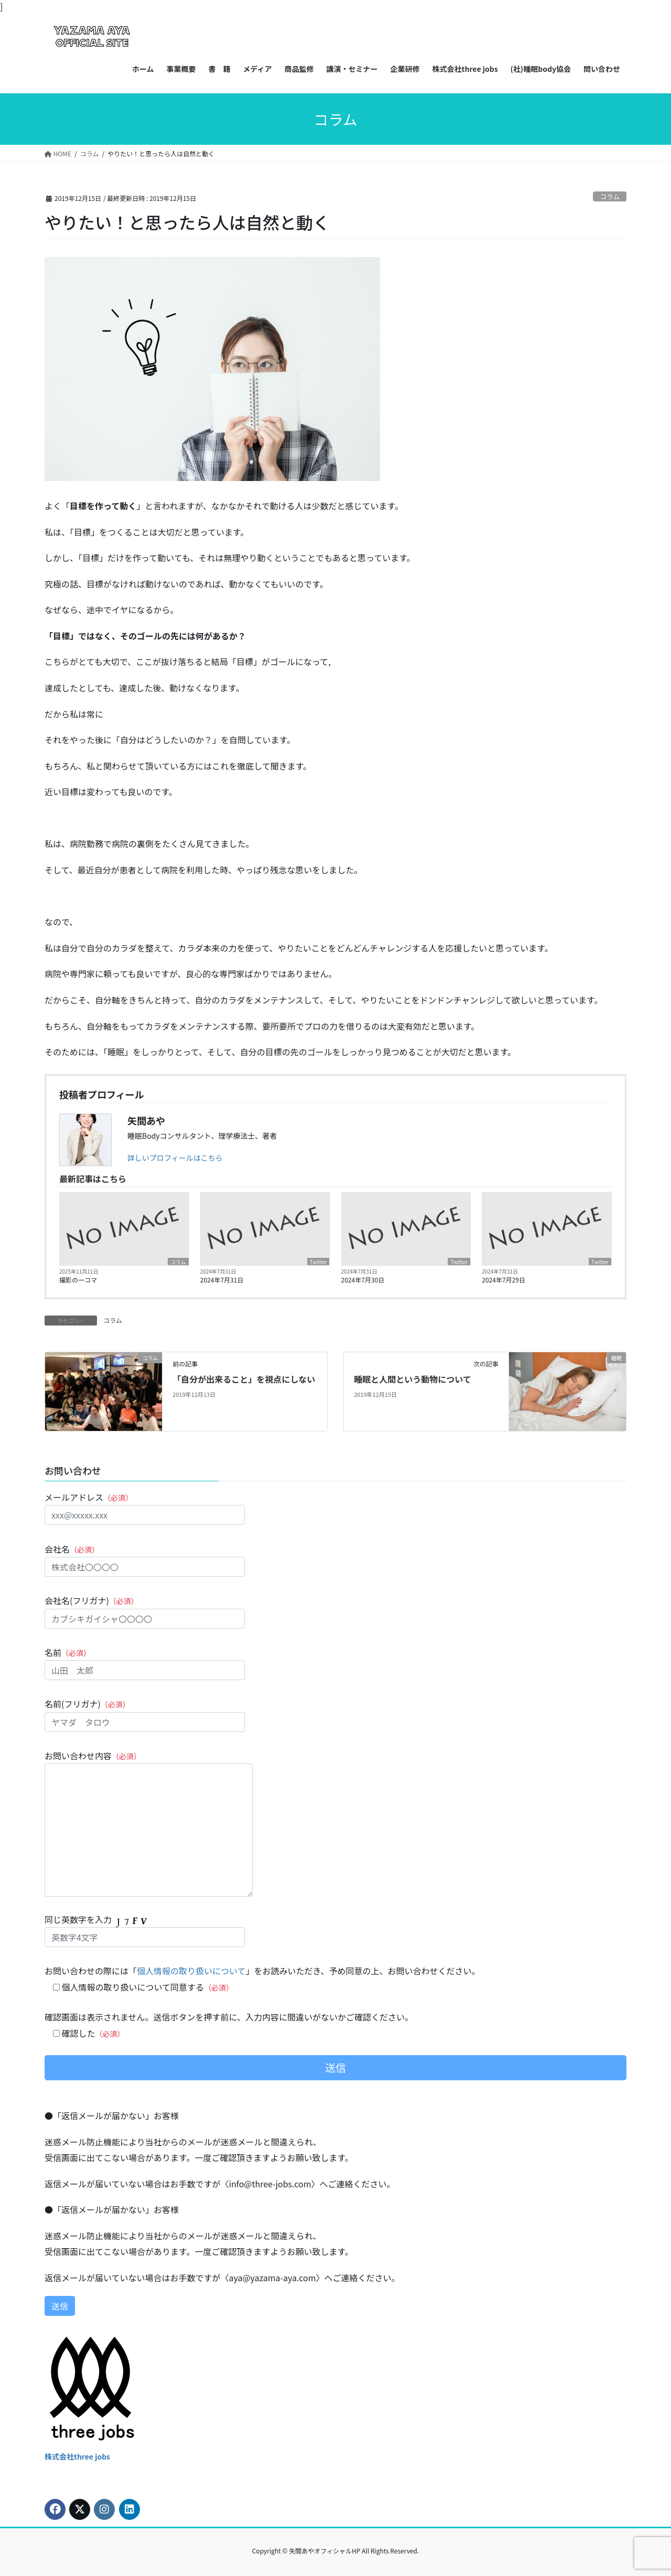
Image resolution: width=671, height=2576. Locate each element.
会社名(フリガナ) (145, 1611)
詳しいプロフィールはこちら (175, 1157)
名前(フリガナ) (145, 1714)
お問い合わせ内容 (149, 1823)
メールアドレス (145, 1508)
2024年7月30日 (363, 1279)
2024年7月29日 (503, 1279)
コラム (610, 196)
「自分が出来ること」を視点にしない (243, 1379)
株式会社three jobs (77, 2456)
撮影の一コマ (78, 1279)
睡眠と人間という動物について (412, 1379)
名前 (145, 1663)
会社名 (145, 1560)
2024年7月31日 (222, 1279)
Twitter (318, 1261)
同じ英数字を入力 (145, 1930)
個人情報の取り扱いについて (191, 1970)
